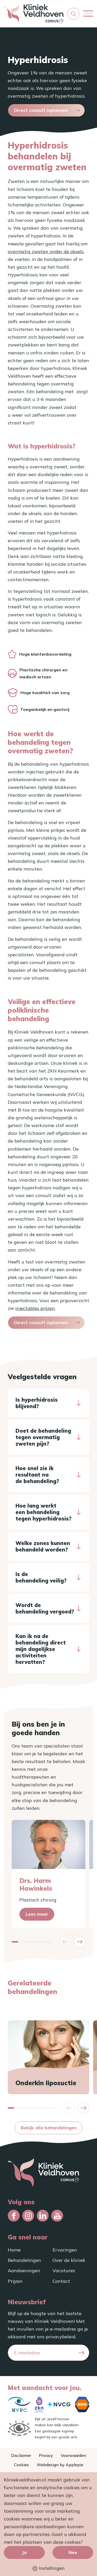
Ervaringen (65, 2250)
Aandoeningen (24, 2271)
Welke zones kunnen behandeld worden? (43, 1546)
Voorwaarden (73, 2455)
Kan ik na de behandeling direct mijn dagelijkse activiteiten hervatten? (41, 1649)
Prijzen (15, 2281)
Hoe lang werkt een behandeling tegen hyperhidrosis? (43, 1512)
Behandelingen (24, 2260)
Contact (61, 2281)
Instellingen (48, 2568)
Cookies (21, 2464)
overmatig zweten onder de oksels (46, 251)
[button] (73, 14)
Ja (24, 2552)
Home (14, 2250)
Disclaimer (21, 2455)
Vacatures (64, 2271)
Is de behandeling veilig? (41, 1577)
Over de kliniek (69, 2260)
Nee (73, 2552)
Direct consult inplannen (41, 110)
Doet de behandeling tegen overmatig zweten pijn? (43, 1437)
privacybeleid (61, 2337)
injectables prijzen (35, 1308)
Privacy (46, 2455)
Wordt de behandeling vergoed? (45, 1608)
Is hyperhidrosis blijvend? (37, 1402)
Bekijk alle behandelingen (49, 2128)
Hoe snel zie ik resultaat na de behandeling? (37, 1474)
